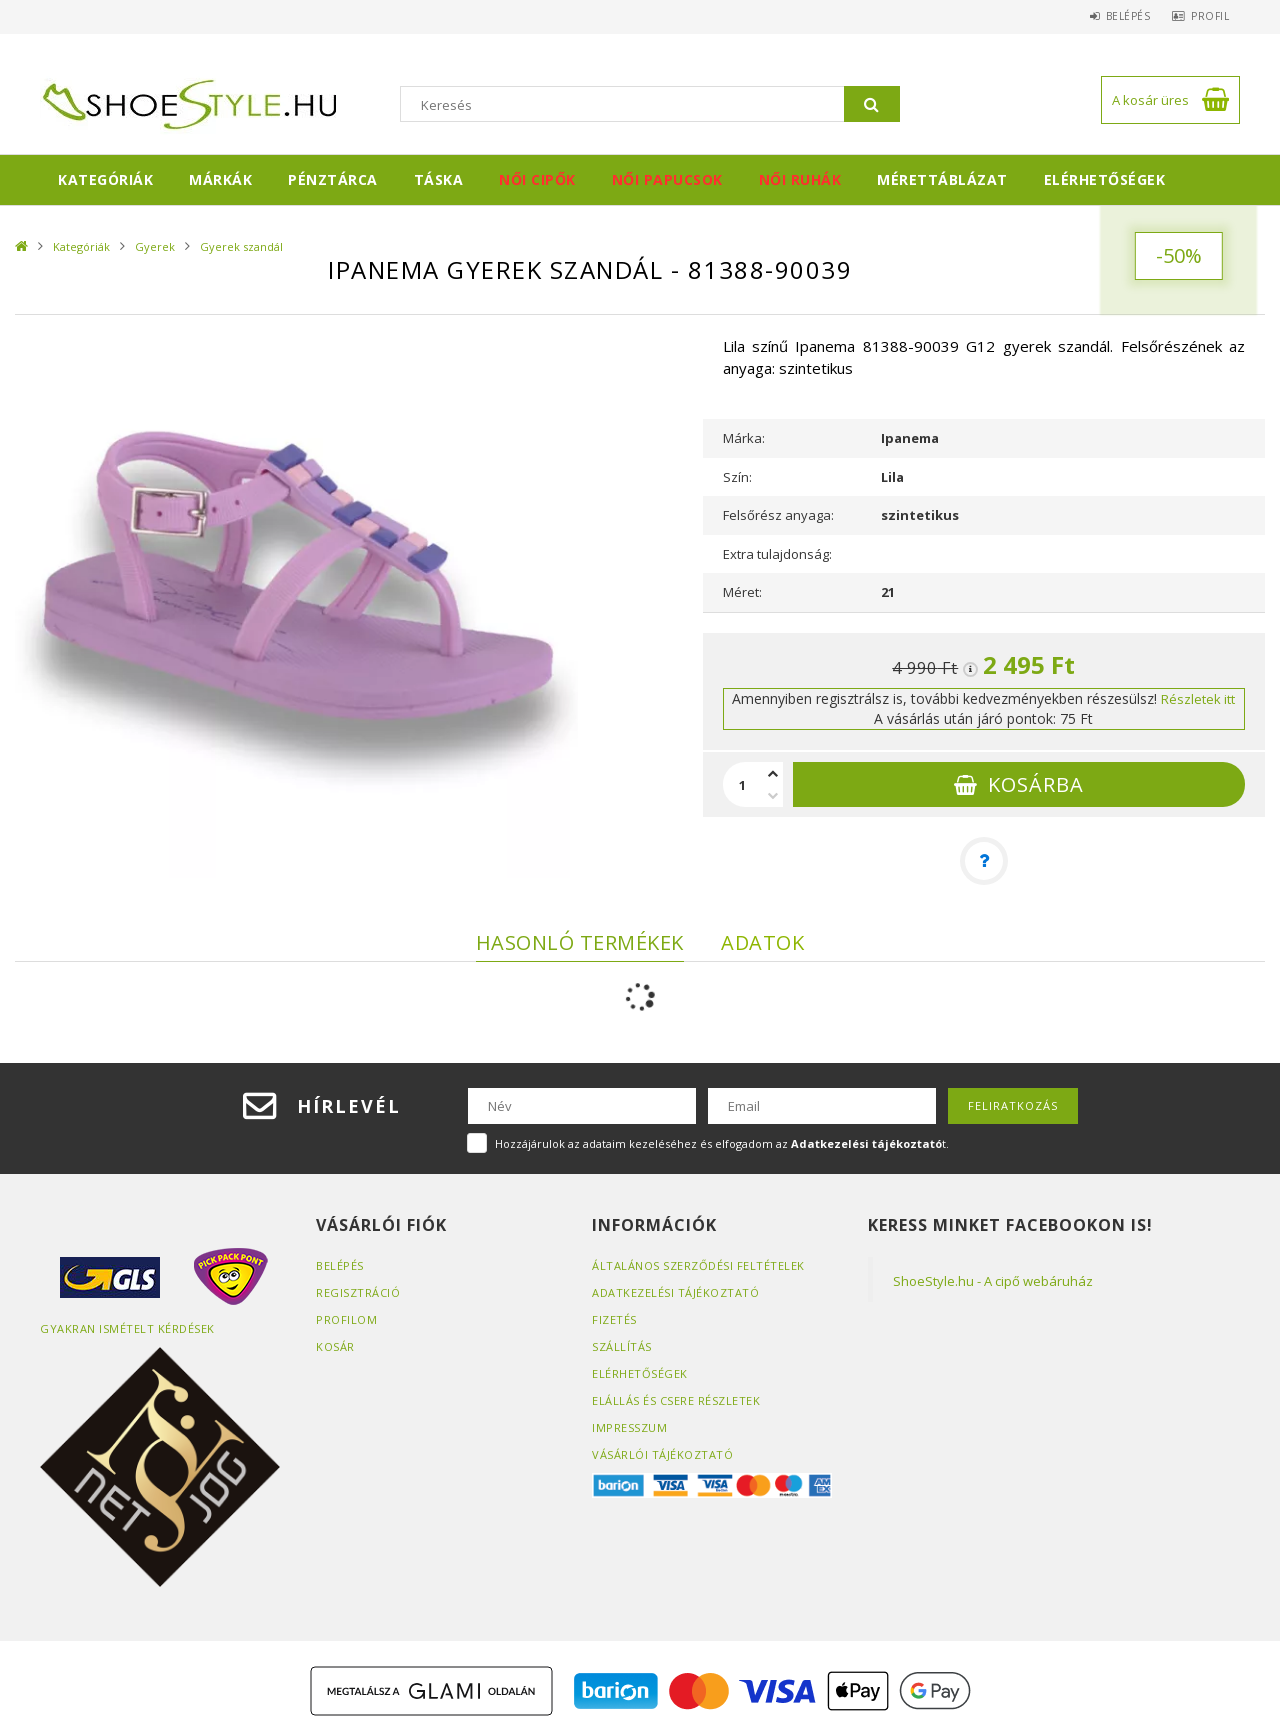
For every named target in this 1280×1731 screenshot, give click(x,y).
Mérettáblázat (942, 179)
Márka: (744, 438)
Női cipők (537, 179)
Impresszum (629, 1427)
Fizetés (614, 1319)
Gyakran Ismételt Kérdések (127, 1328)
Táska (439, 179)
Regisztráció (358, 1292)
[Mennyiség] (743, 784)
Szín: (737, 477)
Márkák (220, 179)
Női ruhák (800, 179)
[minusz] (773, 796)
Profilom (346, 1319)
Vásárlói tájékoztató (662, 1454)
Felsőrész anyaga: (778, 515)
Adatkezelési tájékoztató (675, 1292)
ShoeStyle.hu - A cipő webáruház (993, 1281)
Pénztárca (333, 179)
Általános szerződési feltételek (698, 1265)
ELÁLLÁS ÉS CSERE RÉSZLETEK (676, 1400)
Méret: (742, 592)
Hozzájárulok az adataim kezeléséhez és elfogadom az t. (722, 1143)
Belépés (1115, 16)
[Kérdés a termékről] (984, 861)
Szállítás (622, 1346)
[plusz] (773, 773)
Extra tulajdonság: (777, 554)
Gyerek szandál (241, 246)
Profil (1206, 16)
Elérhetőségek (1105, 179)
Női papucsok (667, 179)
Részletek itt (1198, 699)
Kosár (335, 1346)
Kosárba (1036, 784)
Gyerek (155, 246)
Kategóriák (105, 179)
